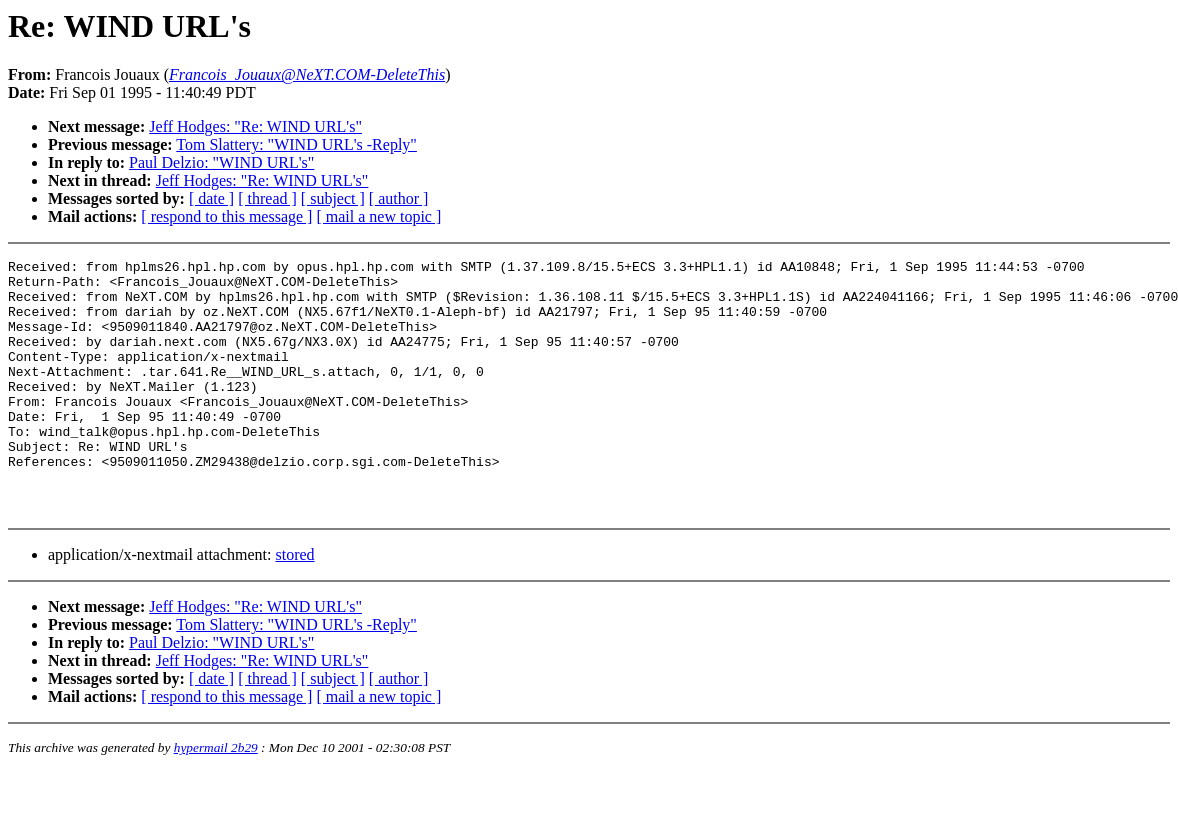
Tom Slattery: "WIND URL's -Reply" (296, 144)
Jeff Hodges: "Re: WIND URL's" (255, 126)
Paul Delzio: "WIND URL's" (221, 162)
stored (294, 605)
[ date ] (211, 198)
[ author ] (399, 198)
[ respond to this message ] (226, 216)
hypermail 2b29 (216, 798)
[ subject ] (333, 198)
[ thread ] (267, 198)
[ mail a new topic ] (378, 216)
